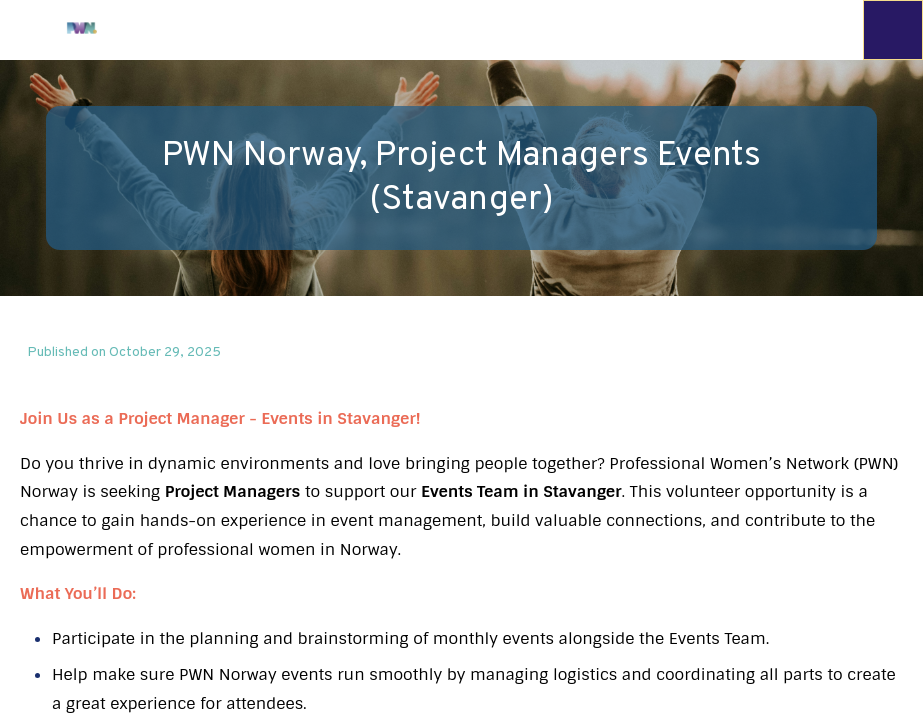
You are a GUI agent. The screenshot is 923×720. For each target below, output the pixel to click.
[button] (30, 30)
